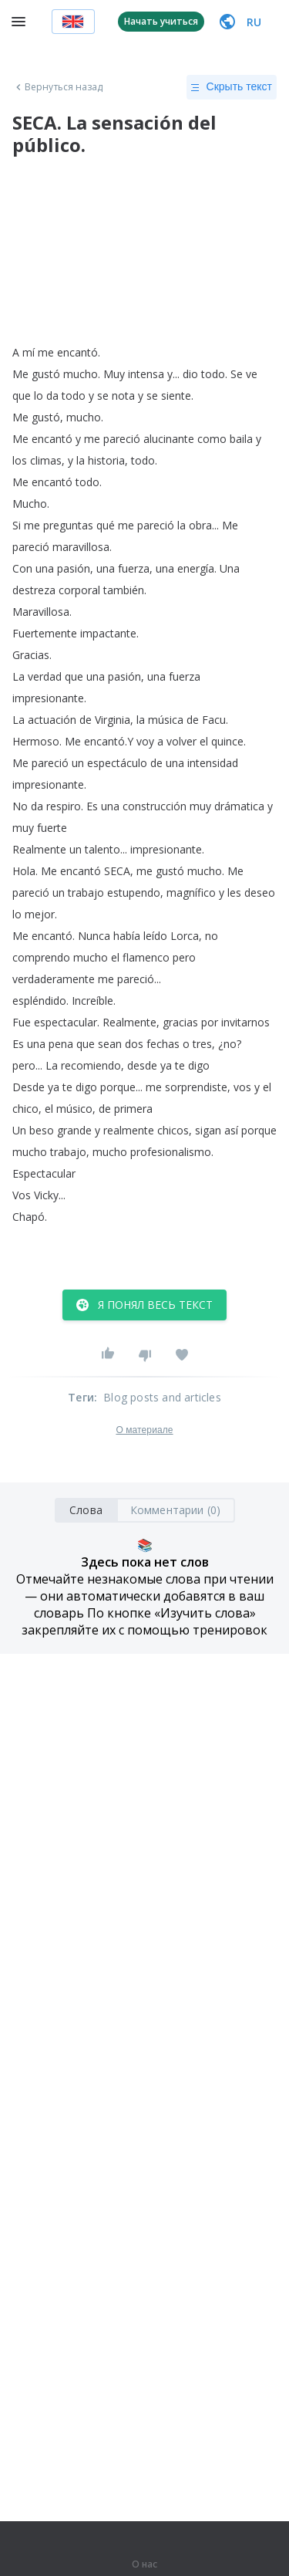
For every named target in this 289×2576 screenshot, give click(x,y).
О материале (144, 1430)
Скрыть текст (231, 87)
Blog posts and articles (162, 1397)
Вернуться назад (57, 87)
